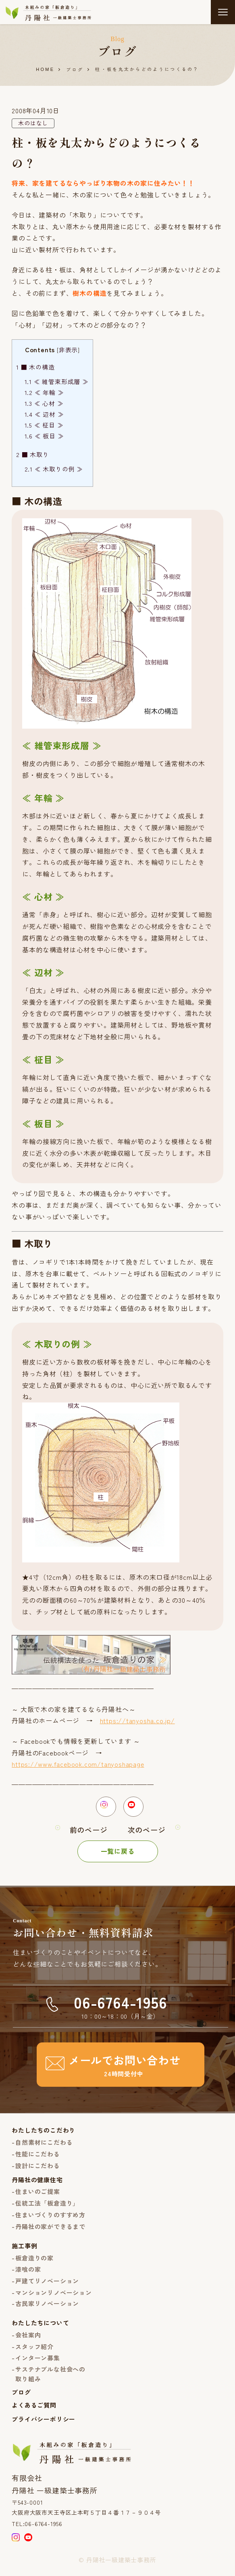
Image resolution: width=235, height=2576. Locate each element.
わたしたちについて (40, 2327)
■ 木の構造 (35, 367)
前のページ (89, 1833)
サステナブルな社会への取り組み (50, 2378)
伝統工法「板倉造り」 (47, 2207)
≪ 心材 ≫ (44, 403)
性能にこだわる (37, 2158)
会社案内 (28, 2339)
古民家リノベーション (47, 2307)
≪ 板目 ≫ (44, 436)
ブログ (74, 69)
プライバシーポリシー (43, 2423)
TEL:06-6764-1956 (37, 2528)
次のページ (147, 1833)
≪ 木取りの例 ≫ (54, 469)
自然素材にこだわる (44, 2146)
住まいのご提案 (37, 2196)
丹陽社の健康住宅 (37, 2183)
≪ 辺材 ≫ (44, 414)
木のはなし (33, 123)
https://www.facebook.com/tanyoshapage (78, 1764)
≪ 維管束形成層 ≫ (57, 382)
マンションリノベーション (53, 2296)
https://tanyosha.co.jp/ (137, 1721)
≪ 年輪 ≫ (44, 392)
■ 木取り (32, 454)
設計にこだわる (37, 2169)
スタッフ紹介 (34, 2350)
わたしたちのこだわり (43, 2134)
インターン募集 (37, 2362)
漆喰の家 (28, 2273)
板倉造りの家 (34, 2262)
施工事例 (24, 2250)
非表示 (68, 349)
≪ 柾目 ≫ (44, 425)
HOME (45, 69)
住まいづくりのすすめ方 (50, 2219)
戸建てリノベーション (47, 2285)
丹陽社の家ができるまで (50, 2230)
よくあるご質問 (34, 2409)
